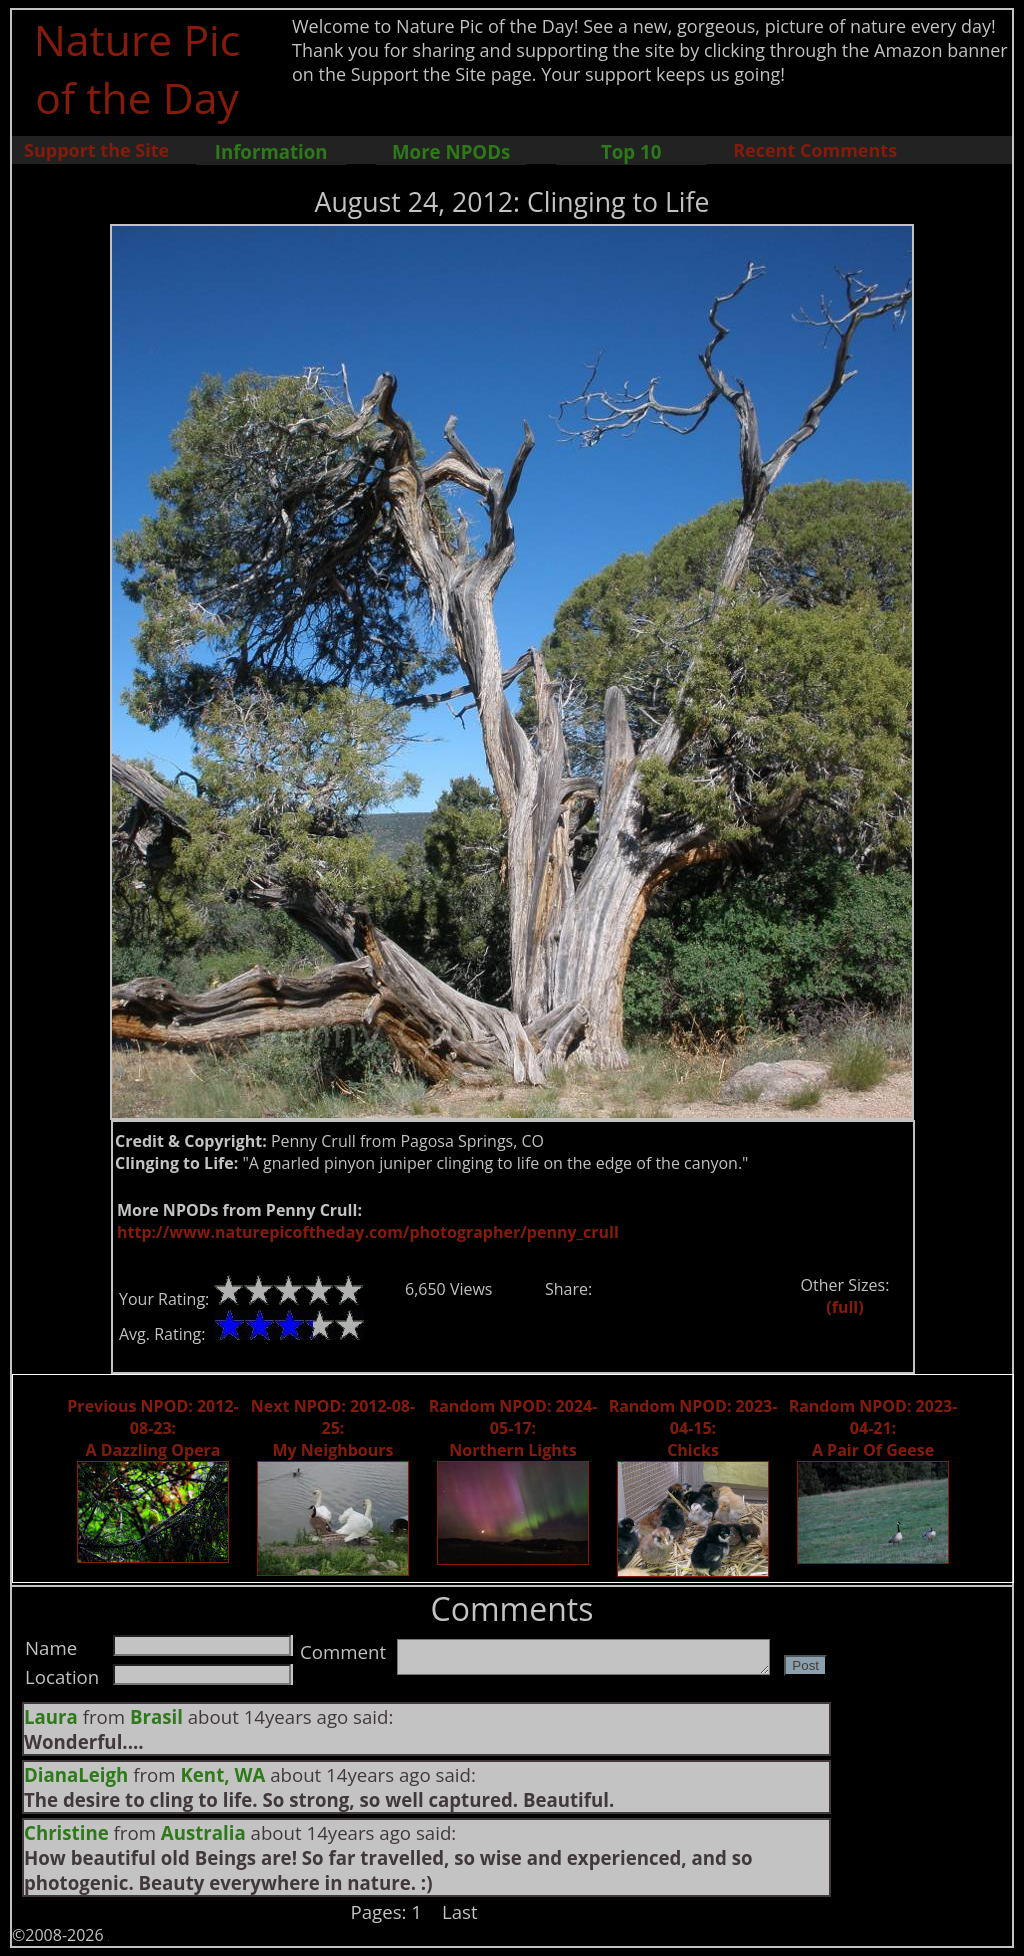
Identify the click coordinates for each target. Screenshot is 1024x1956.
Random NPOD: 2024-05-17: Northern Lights (513, 1428)
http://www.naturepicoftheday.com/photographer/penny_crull (368, 1232)
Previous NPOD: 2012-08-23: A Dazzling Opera (152, 1428)
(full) (844, 1307)
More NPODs (451, 151)
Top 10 (631, 151)
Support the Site (96, 150)
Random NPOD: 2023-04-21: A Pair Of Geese (873, 1428)
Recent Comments (815, 150)
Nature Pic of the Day (137, 68)
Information (271, 151)
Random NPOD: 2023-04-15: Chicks (693, 1428)
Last (460, 1911)
